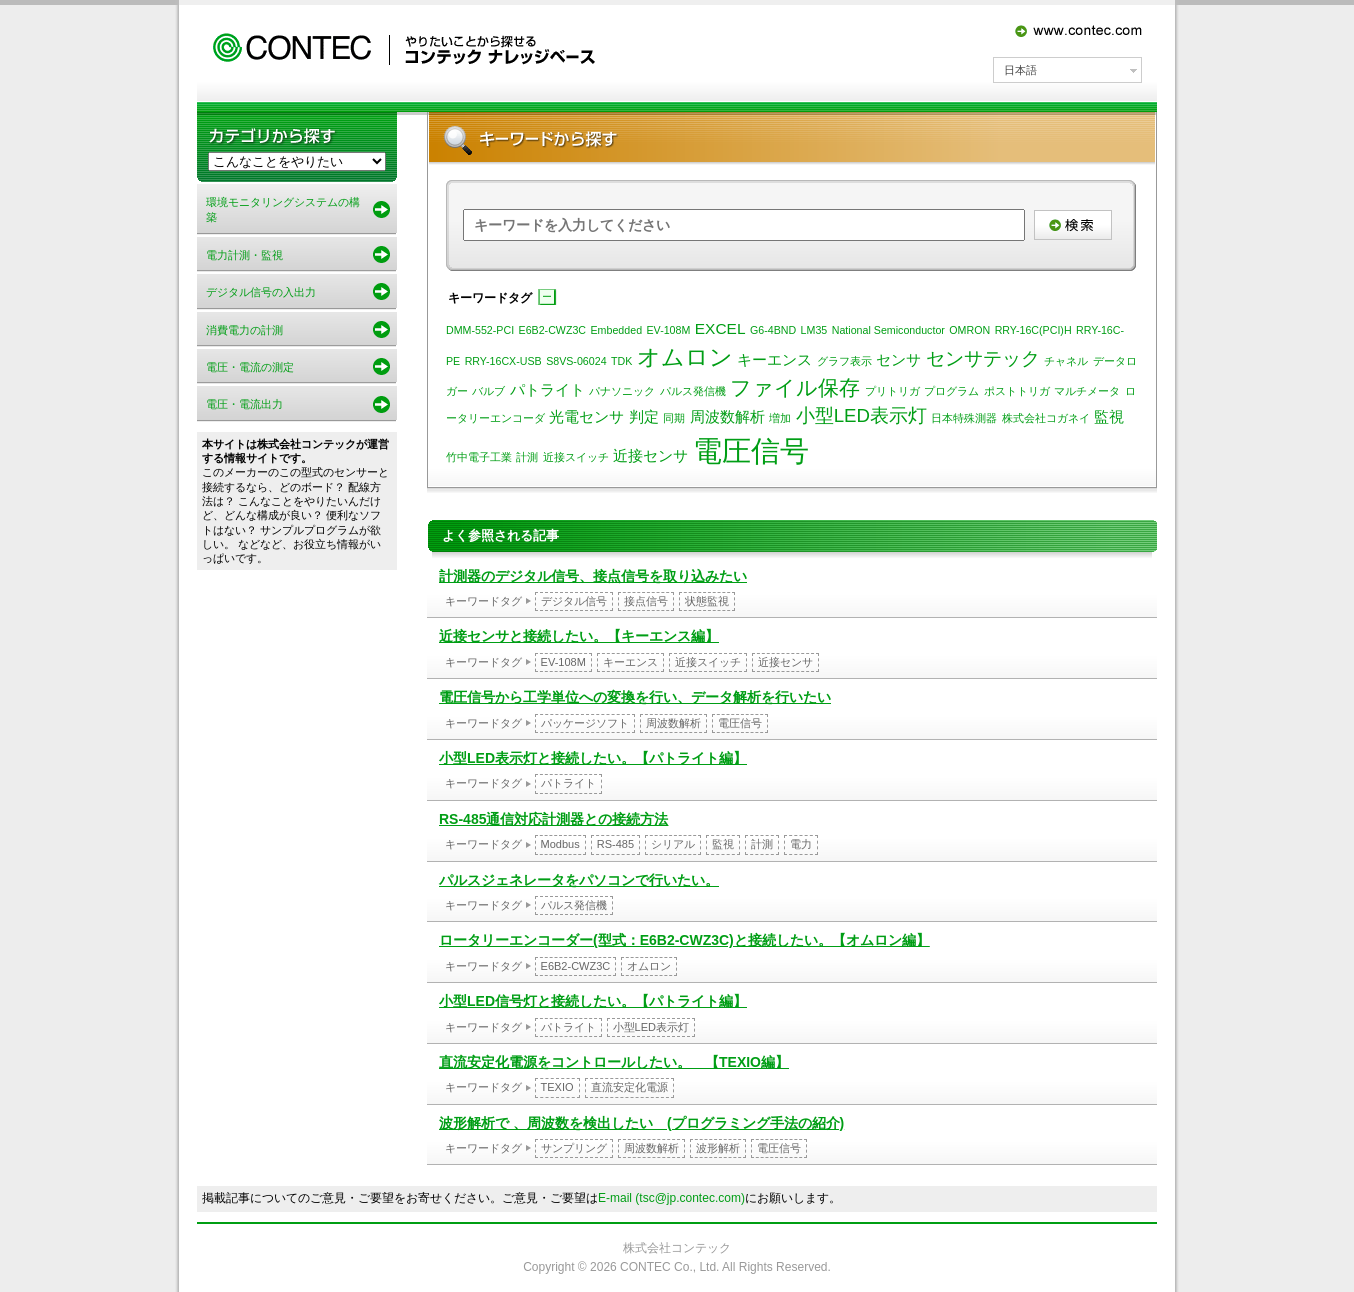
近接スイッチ (576, 457)
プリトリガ (892, 391)
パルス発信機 (693, 391)
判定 (644, 416)
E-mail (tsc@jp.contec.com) (671, 1198)
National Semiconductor (888, 330)
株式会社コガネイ (1046, 418)
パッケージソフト (585, 723)
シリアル (673, 844)
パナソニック (622, 391)
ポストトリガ (1017, 391)
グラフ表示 (844, 361)
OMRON (969, 330)
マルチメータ (1087, 391)
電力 (801, 844)
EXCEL (720, 328)
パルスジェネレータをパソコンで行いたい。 (579, 880)
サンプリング (574, 1148)
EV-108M (669, 330)
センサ (898, 359)
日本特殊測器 (964, 418)
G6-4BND (773, 330)
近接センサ (650, 455)
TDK (621, 361)
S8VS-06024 (576, 361)
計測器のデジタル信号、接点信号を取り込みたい (593, 576)
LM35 (814, 330)
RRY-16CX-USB (503, 361)
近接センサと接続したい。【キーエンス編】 (579, 636)
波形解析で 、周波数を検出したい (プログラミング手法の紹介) (641, 1123)
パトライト (547, 389)
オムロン (685, 357)
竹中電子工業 (479, 457)
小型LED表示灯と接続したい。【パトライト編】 (593, 758)
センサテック (983, 358)
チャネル (1066, 361)
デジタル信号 (574, 601)
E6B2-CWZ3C (553, 330)
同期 (674, 418)
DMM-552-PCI (480, 330)
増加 (780, 418)
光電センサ (586, 416)
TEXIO (557, 1087)
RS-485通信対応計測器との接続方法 (553, 819)
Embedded (617, 330)
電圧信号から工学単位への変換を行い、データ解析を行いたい (635, 697)
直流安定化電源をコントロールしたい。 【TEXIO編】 (614, 1062)
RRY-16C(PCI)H (1033, 330)
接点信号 (646, 601)
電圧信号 (751, 450)
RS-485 (615, 844)
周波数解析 (727, 416)
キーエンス (774, 359)
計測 (527, 457)
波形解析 (718, 1148)
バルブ (488, 391)
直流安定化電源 (629, 1087)
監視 (1109, 416)
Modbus (560, 844)
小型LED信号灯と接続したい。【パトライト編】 (593, 1001)
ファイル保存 (795, 388)
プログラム (951, 391)
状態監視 (707, 601)
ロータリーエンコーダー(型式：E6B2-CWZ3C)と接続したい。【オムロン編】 (684, 940)
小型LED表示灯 (861, 415)
